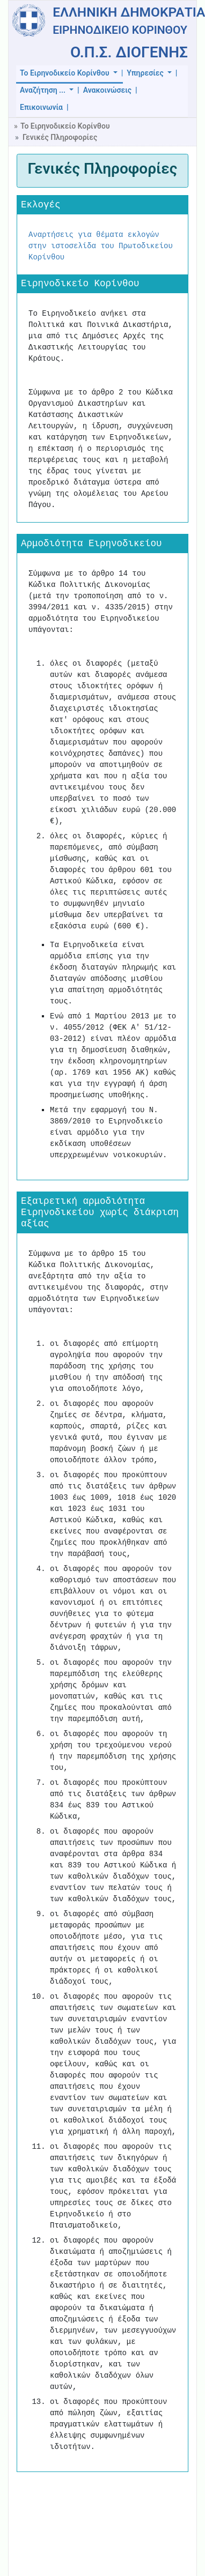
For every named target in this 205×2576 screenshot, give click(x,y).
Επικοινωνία (41, 107)
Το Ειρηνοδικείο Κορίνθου (65, 73)
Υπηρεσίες (146, 73)
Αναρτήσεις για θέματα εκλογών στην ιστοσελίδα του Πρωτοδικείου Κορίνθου (100, 246)
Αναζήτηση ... (43, 90)
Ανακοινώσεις (107, 90)
